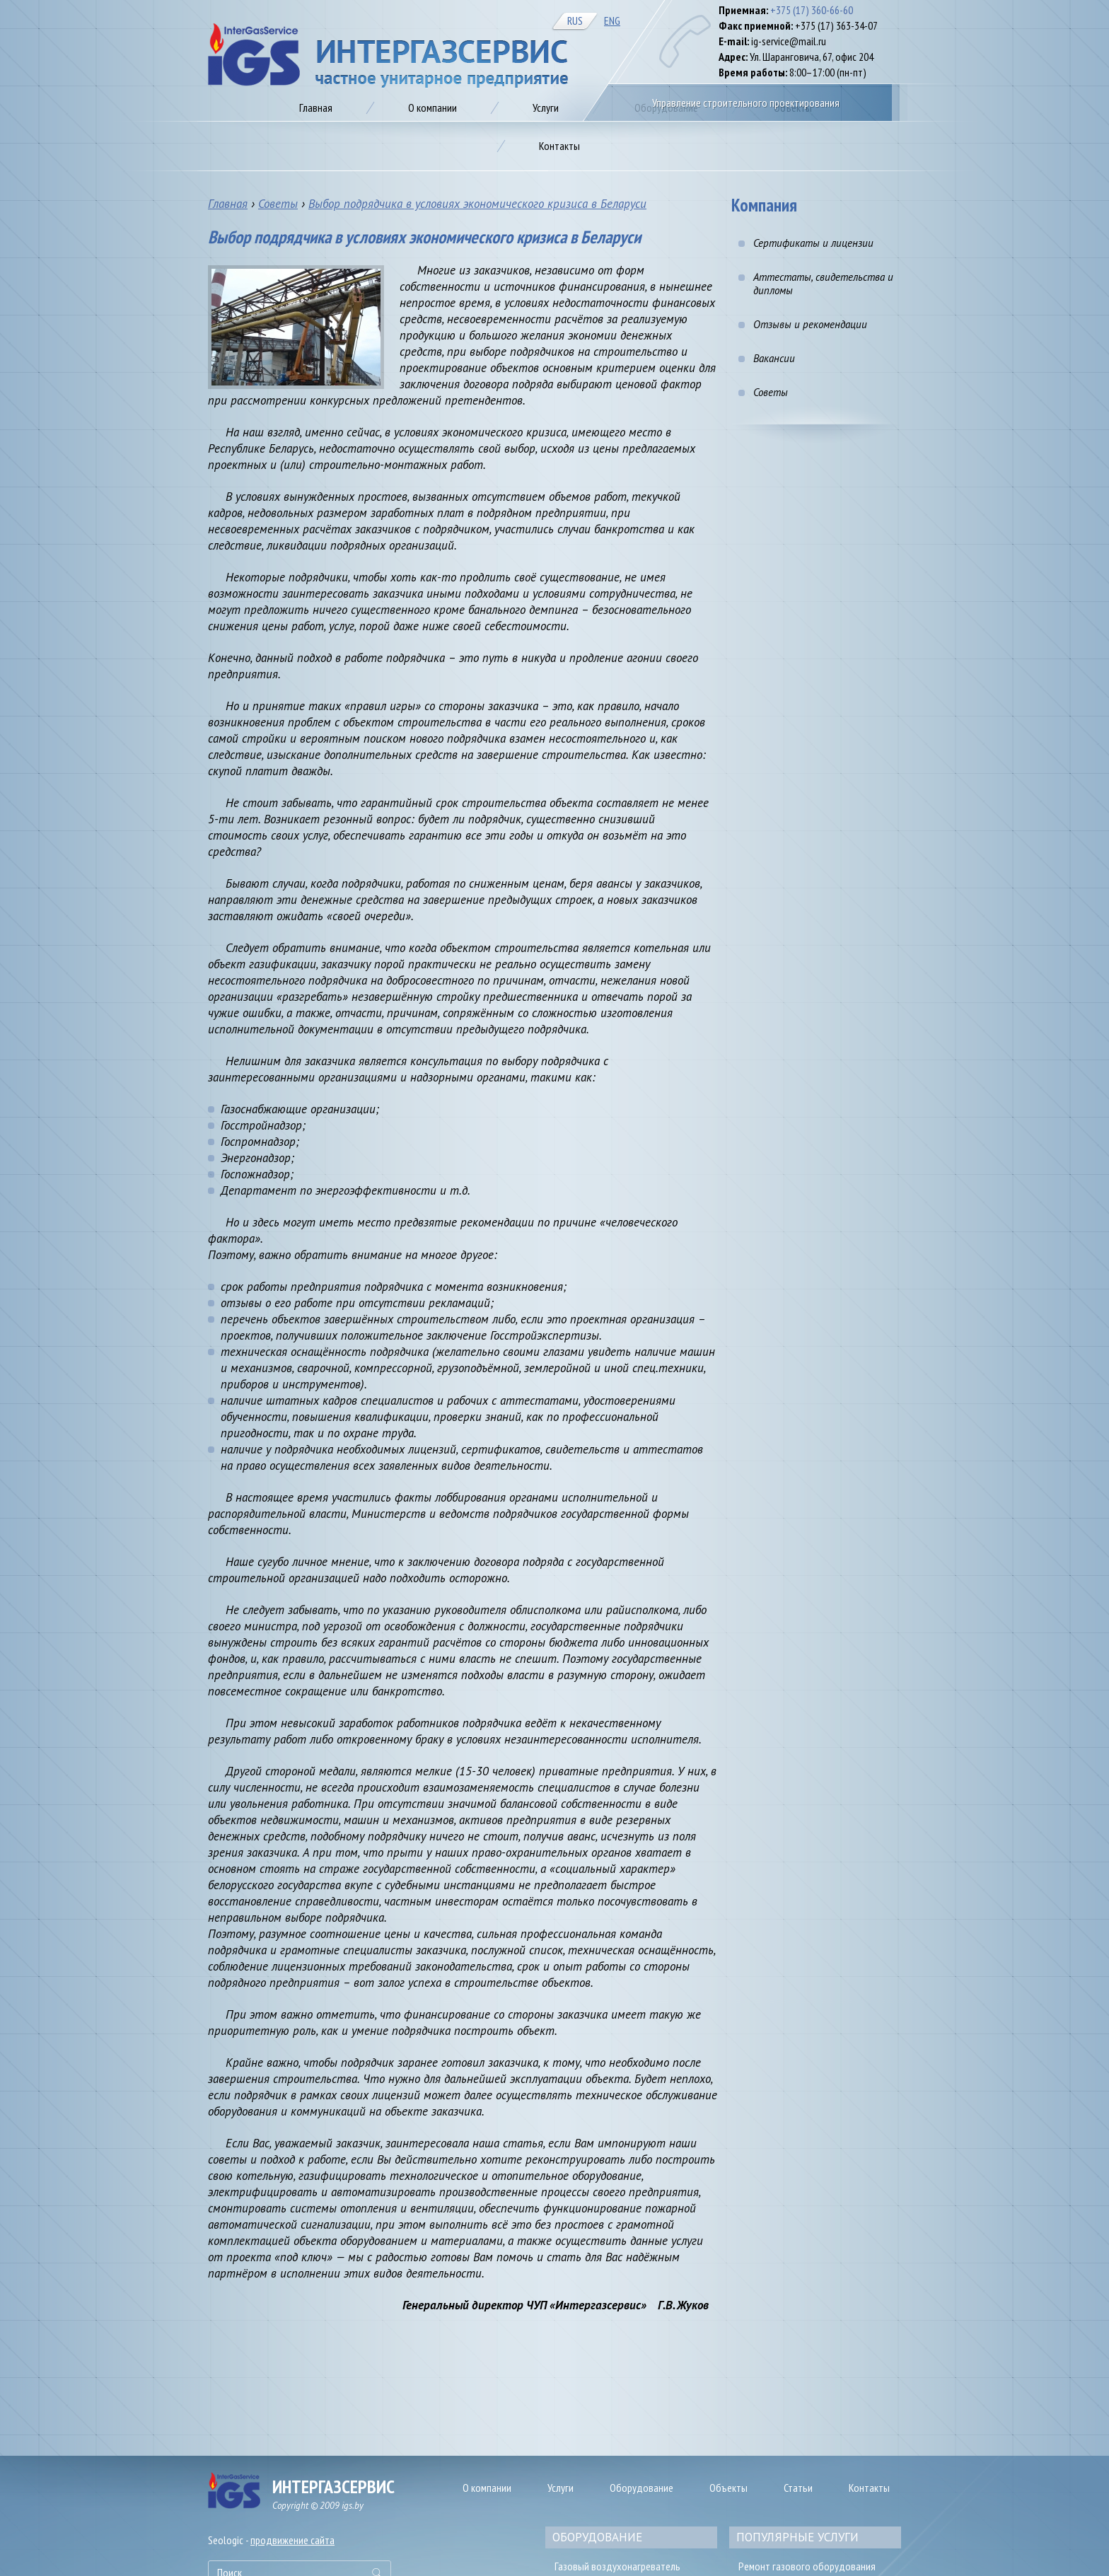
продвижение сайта (292, 2540)
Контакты (869, 2488)
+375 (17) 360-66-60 (811, 10)
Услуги (560, 2488)
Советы (278, 203)
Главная (228, 203)
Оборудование (641, 2488)
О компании (487, 2488)
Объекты (728, 2488)
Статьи (798, 2488)
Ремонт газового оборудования (807, 2566)
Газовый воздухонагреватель (617, 2566)
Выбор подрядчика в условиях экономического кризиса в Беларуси (477, 203)
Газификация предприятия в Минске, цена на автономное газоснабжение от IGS (388, 55)
